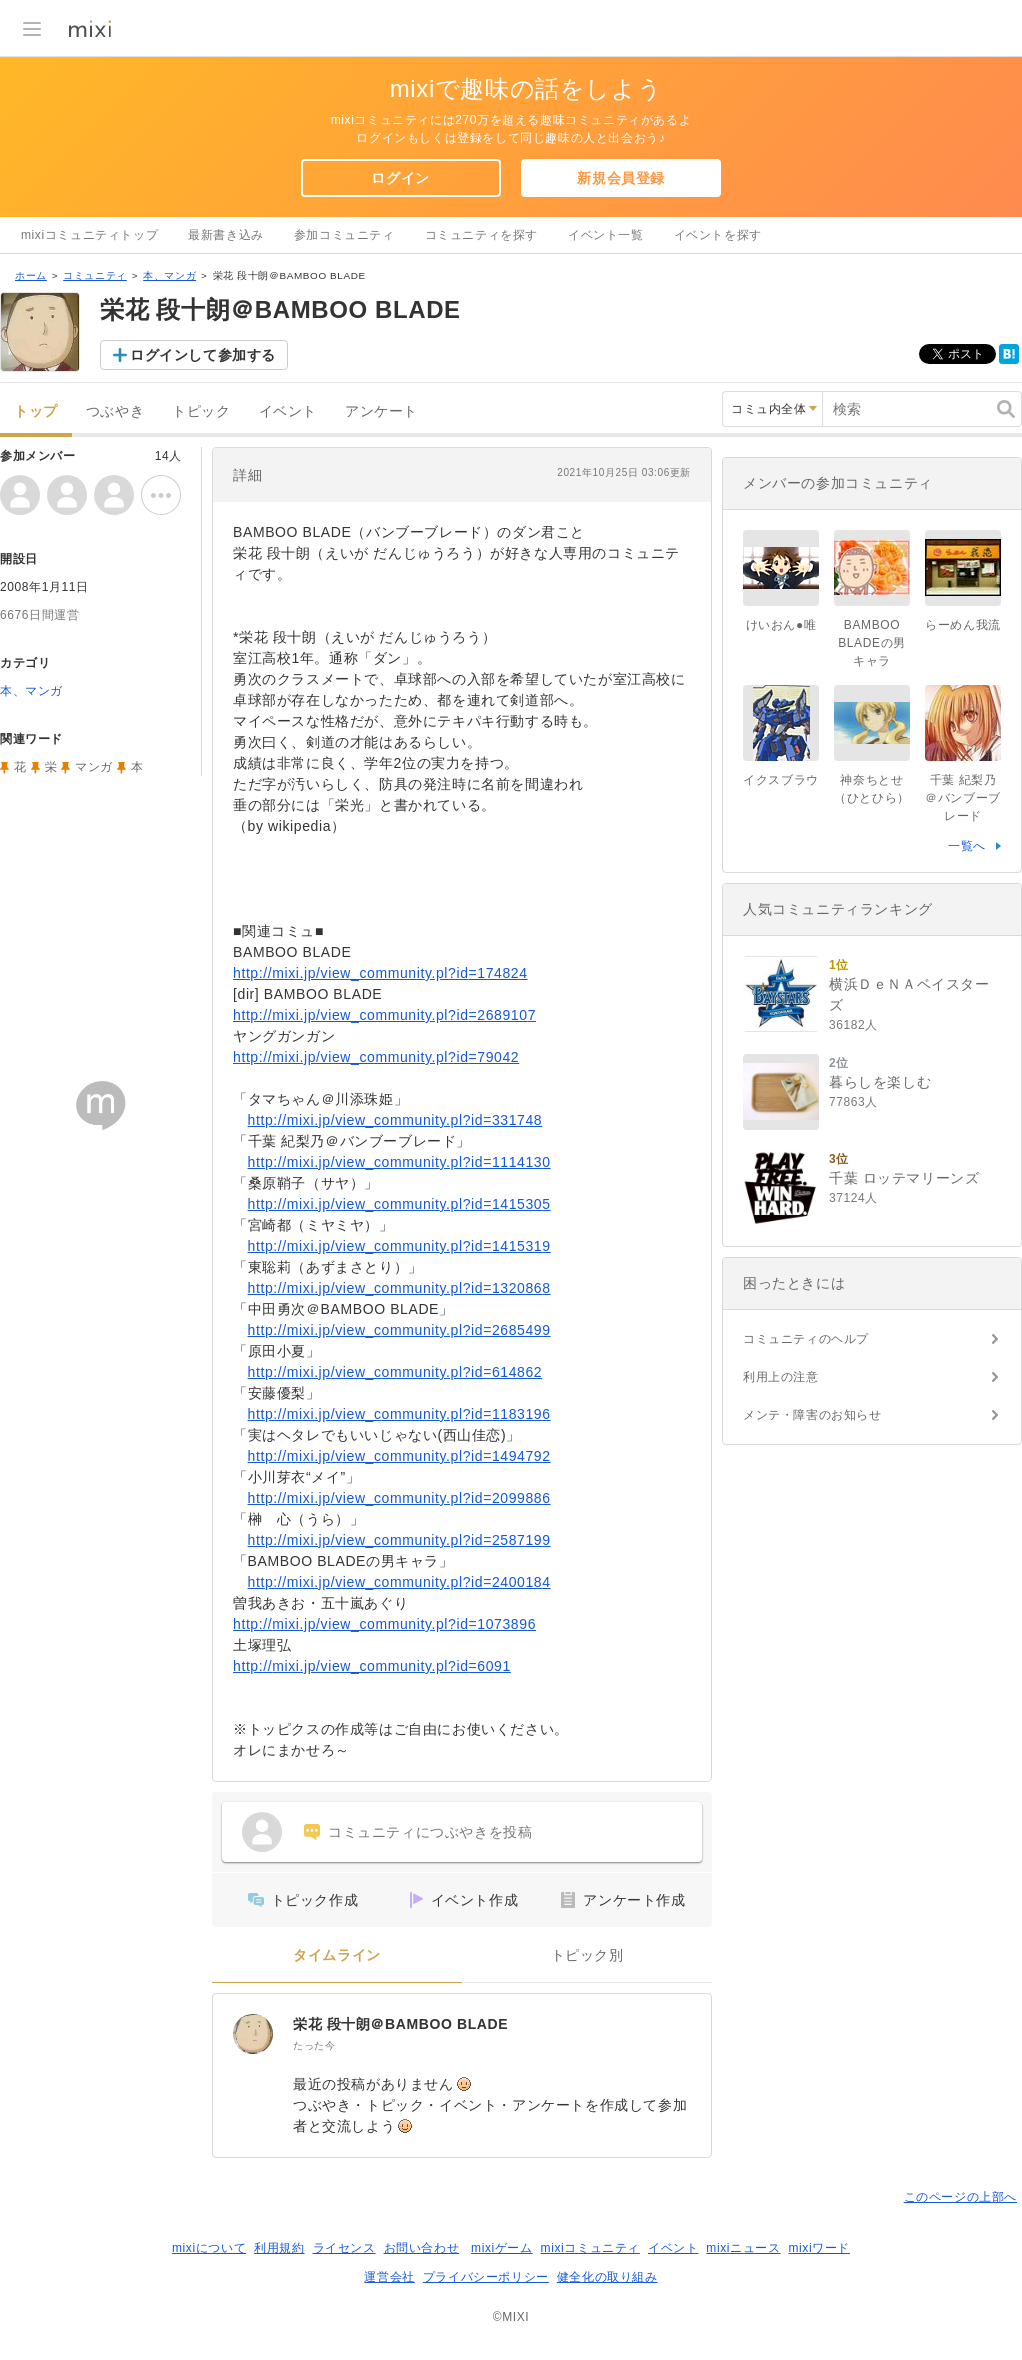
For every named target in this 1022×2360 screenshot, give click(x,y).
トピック (201, 411)
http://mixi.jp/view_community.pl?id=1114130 (399, 1162)
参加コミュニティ (344, 235)
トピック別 (587, 1955)
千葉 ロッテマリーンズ (904, 1178)
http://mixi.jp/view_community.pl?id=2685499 (399, 1330)
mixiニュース (743, 2248)
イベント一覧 (606, 235)
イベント (288, 411)
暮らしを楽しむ (880, 1082)
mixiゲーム (502, 2248)
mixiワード (819, 2248)
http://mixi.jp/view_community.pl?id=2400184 (399, 1582)
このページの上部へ (960, 2197)
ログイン (400, 178)
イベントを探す (718, 235)
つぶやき (115, 411)
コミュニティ (95, 275)
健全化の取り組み (607, 2277)
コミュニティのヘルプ (806, 1339)
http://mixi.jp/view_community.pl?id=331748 (395, 1120)
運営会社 (389, 2277)
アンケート (381, 411)
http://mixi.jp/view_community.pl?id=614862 (395, 1372)
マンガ (94, 767)
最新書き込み (226, 235)
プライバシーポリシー (486, 2277)
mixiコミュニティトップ (89, 235)
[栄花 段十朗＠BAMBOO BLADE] (253, 2034)
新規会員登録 (621, 178)
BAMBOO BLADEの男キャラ (872, 643)
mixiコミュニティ (590, 2248)
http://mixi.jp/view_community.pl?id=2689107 (384, 1015)
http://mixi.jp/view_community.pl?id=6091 (372, 1666)
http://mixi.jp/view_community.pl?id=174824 (380, 973)
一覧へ (967, 846)
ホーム (31, 275)
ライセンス (344, 2248)
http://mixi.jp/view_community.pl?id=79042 (376, 1057)
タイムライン (337, 1955)
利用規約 (279, 2248)
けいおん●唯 (781, 625)
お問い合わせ (422, 2248)
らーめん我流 (963, 625)
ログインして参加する (203, 355)
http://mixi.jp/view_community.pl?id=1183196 (399, 1414)
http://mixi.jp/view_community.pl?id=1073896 (384, 1624)
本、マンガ (169, 275)
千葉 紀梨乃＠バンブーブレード (963, 798)
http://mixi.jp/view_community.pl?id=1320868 (399, 1288)
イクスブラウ (781, 780)
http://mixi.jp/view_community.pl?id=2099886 (399, 1498)
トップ (36, 411)
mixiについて (209, 2248)
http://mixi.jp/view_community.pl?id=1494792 (399, 1456)
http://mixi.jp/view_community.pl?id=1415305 (399, 1204)
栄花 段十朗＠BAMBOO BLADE (400, 2024)
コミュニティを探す (481, 235)
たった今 (314, 2045)
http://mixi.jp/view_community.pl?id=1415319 (399, 1246)
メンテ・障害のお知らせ (812, 1415)
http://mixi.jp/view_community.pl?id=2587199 (399, 1540)
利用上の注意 (781, 1377)
